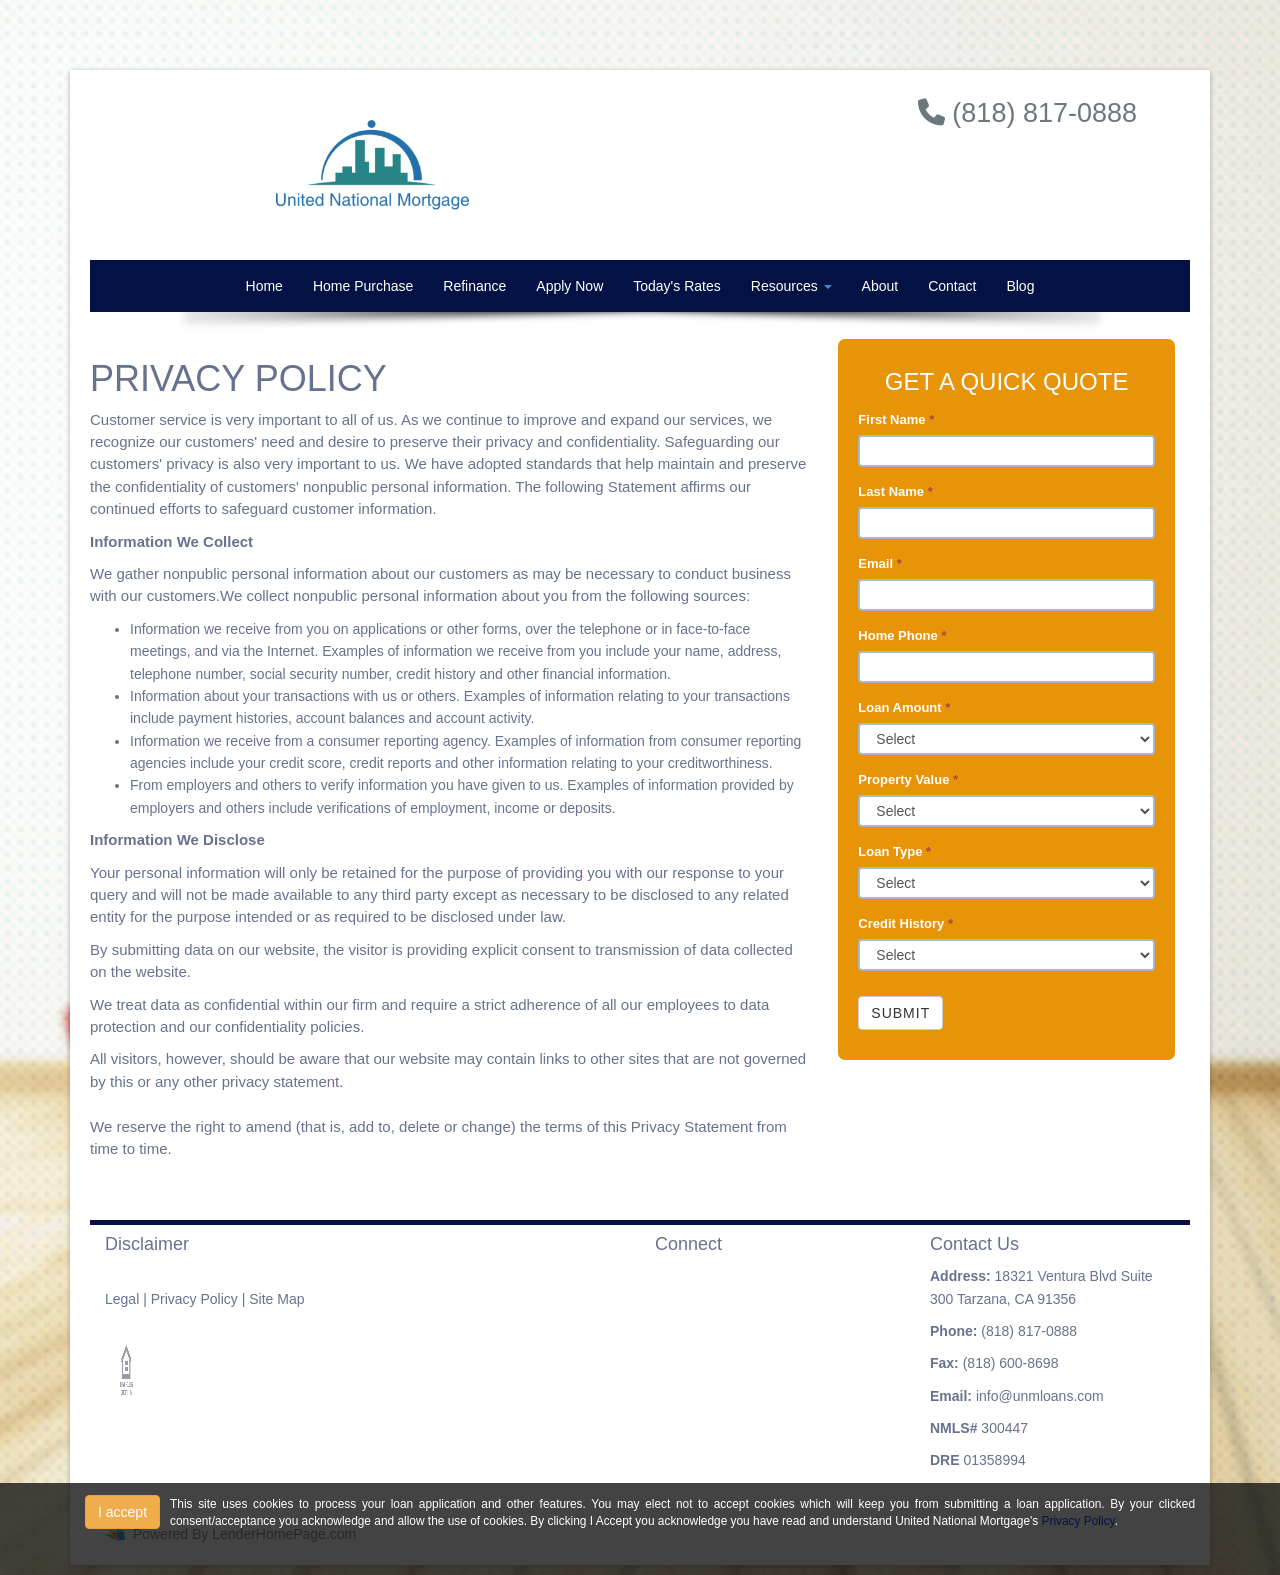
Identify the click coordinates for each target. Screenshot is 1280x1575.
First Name (896, 419)
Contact (952, 286)
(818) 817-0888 (1029, 1331)
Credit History (905, 923)
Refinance (474, 286)
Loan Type (894, 851)
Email (879, 563)
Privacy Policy (194, 1299)
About (880, 286)
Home (264, 286)
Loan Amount (904, 707)
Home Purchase (363, 286)
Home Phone (902, 635)
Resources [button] (791, 286)
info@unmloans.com (1040, 1396)
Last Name (895, 491)
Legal (122, 1299)
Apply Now (569, 286)
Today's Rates (677, 286)
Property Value (908, 779)
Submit (900, 1013)
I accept (122, 1512)
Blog (1020, 286)
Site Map (276, 1299)
